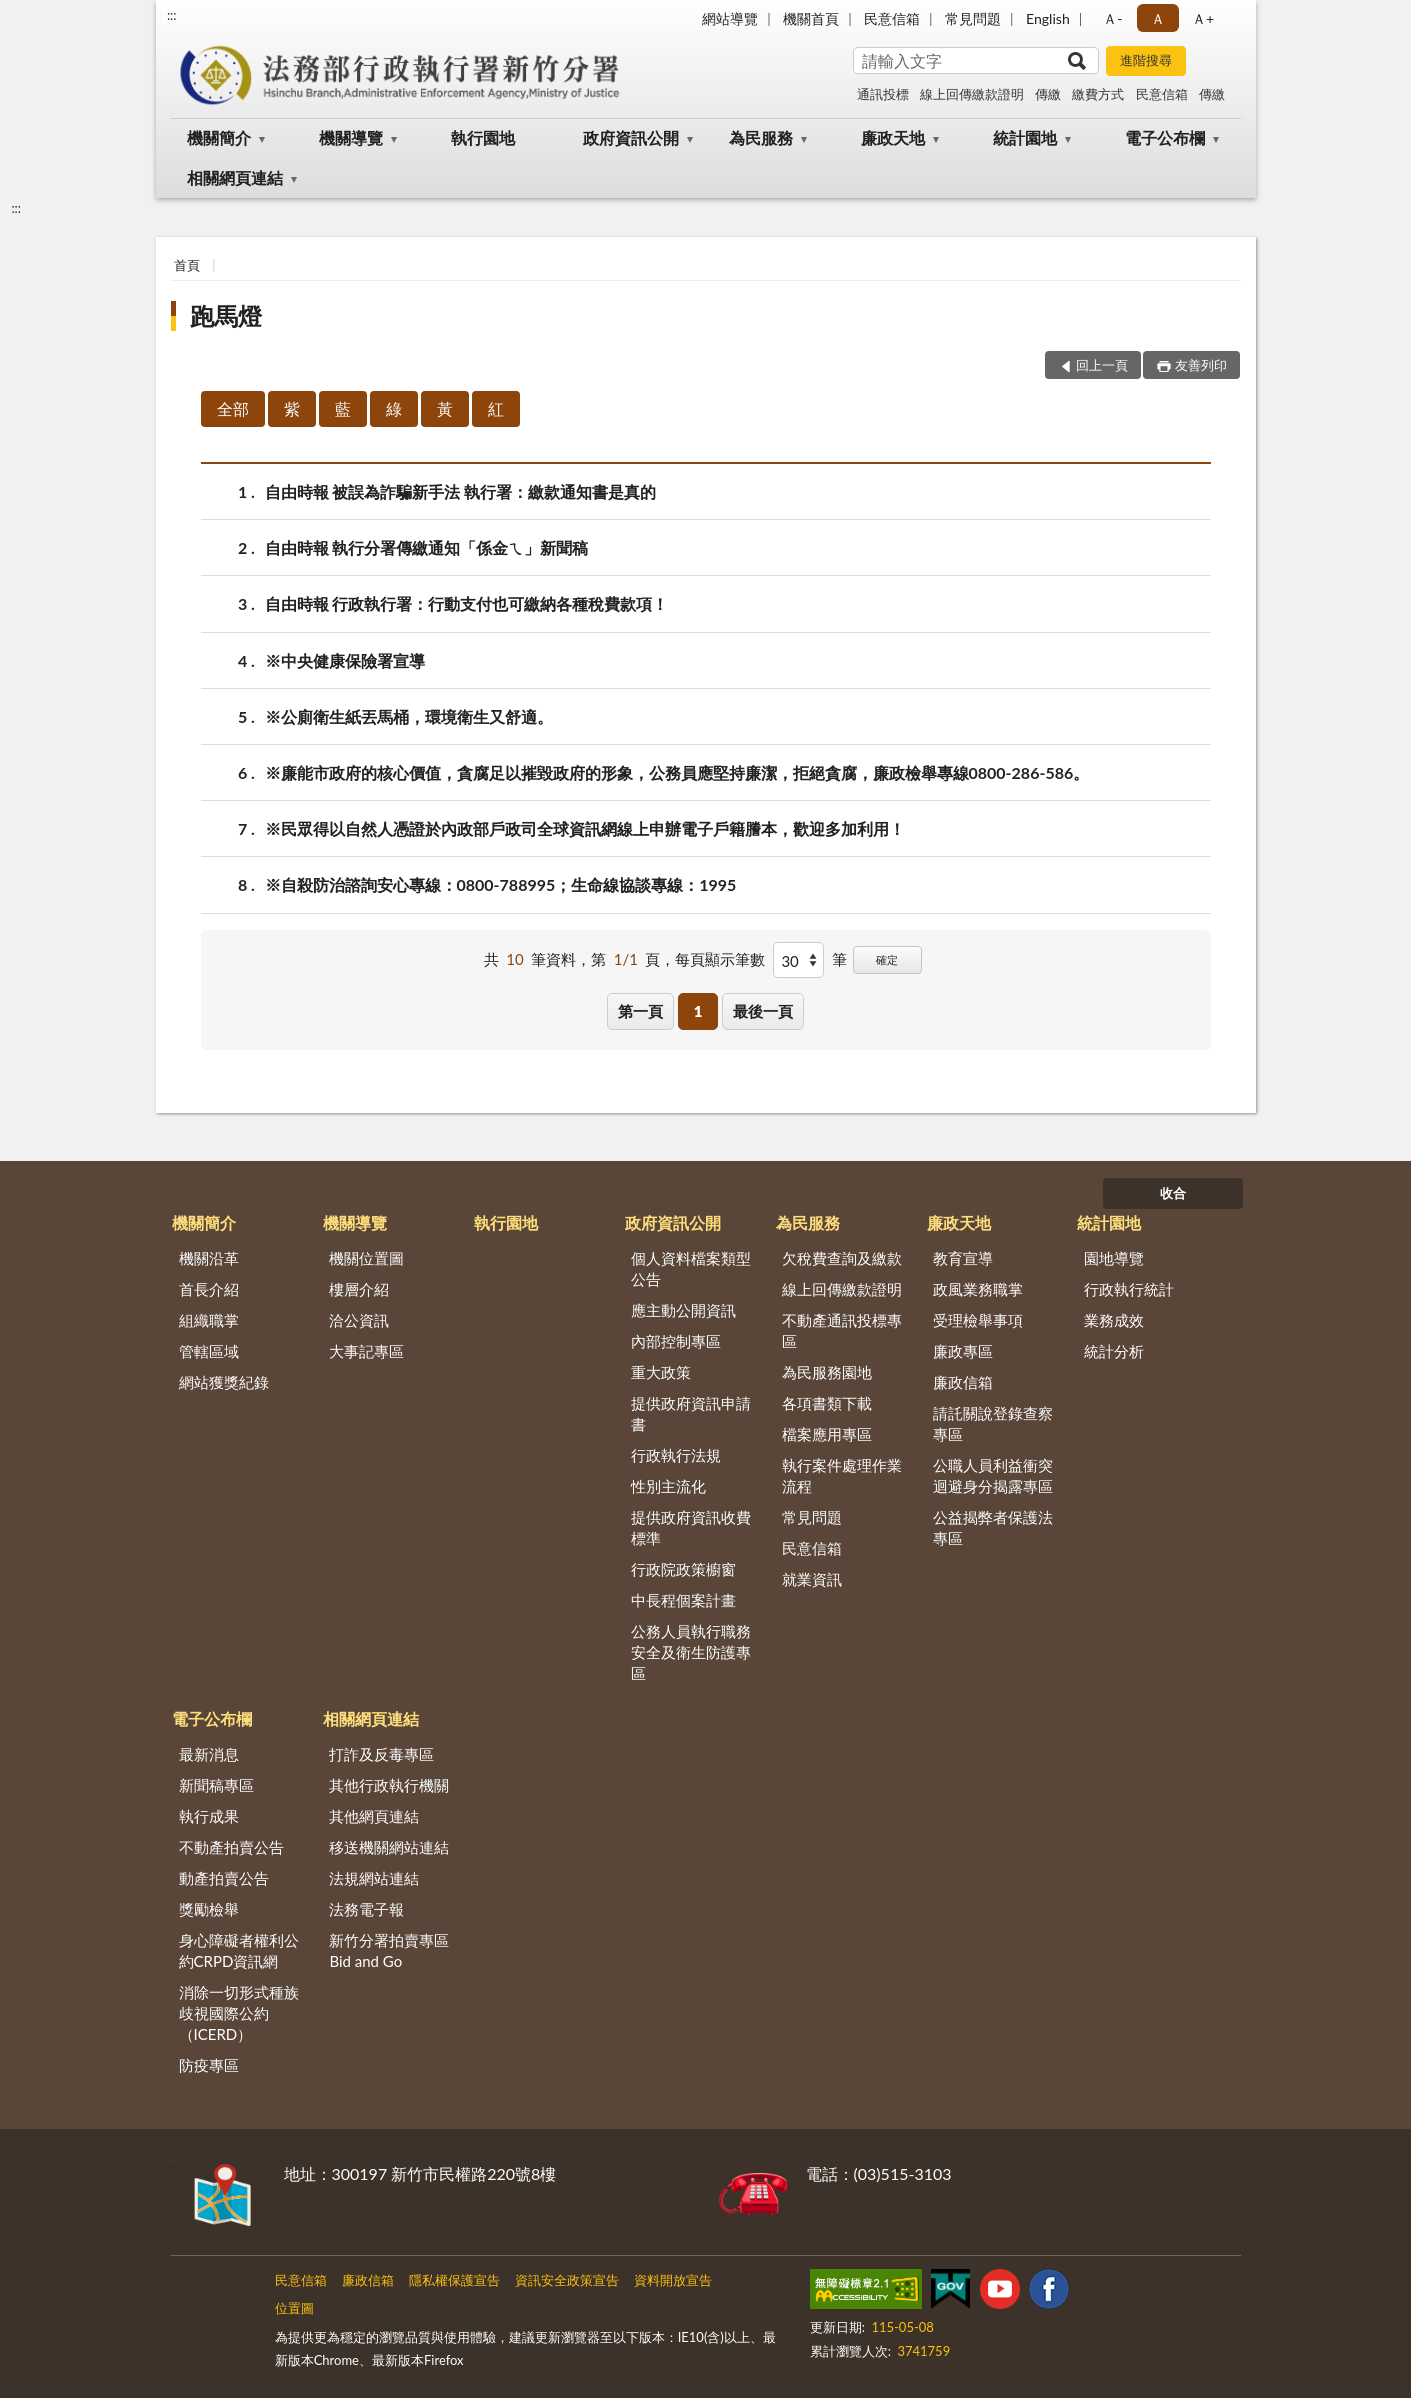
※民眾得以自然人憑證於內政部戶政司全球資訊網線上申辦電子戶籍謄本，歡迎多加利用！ (585, 828)
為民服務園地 (827, 1372)
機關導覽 (351, 137)
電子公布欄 (1165, 137)
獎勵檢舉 (209, 1909)
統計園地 (1025, 137)
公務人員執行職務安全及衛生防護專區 (691, 1652)
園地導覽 (1114, 1258)
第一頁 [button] (640, 1011)
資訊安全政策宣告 (567, 2280)
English (1048, 18)
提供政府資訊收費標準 (691, 1527)
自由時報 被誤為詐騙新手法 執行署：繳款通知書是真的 (461, 491)
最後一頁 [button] (763, 1011)
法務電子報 (366, 1909)
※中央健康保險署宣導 (345, 660)
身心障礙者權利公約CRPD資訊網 (239, 1950)
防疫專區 (209, 2065)
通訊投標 (883, 94)
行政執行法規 (676, 1455)
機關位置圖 (366, 1258)
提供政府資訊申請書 (691, 1413)
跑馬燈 (226, 315)
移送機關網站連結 (389, 1847)
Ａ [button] (1158, 18)
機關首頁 (811, 18)
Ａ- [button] (1112, 18)
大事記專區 (366, 1351)
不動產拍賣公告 (231, 1847)
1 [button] (698, 1011)
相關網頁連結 (235, 177)
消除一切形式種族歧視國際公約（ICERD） (239, 2013)
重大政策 (661, 1372)
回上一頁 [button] (1102, 365)
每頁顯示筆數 (720, 959)
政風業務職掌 (978, 1289)
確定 (887, 959)
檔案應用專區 (827, 1434)
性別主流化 (668, 1486)
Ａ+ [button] (1203, 18)
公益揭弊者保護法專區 (993, 1527)
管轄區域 (209, 1351)
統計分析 (1114, 1351)
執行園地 (483, 137)
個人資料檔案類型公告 (691, 1268)
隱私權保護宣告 (454, 2280)
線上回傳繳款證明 (972, 94)
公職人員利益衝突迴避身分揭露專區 (993, 1475)
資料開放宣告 (673, 2280)
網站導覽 (730, 18)
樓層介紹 (359, 1289)
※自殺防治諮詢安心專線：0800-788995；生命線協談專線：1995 (501, 884)
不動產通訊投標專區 (842, 1330)
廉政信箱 (963, 1382)
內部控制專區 (676, 1341)
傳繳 (1048, 94)
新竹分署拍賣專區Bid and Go (389, 1950)
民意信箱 (892, 18)
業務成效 (1114, 1320)
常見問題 (973, 18)
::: (172, 15)
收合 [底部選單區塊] (1173, 1193)
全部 (233, 408)
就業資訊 (812, 1579)
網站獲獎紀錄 (224, 1382)
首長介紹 (209, 1289)
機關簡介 (219, 137)
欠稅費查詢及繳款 (842, 1258)
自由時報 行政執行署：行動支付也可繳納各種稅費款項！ (467, 603)
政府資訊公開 (631, 137)
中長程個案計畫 (683, 1600)
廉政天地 (893, 137)
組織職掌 (209, 1320)
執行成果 (209, 1816)
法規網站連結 (374, 1878)
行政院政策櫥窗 (683, 1569)
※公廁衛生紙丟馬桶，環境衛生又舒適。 (409, 716)
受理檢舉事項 (978, 1320)
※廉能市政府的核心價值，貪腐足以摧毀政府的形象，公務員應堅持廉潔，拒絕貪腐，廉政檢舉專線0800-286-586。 (677, 772)
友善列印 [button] (1201, 365)
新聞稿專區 (216, 1785)
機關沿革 (209, 1258)
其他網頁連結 (374, 1816)
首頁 (187, 265)
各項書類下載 (827, 1403)
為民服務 (761, 137)
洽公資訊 (359, 1320)
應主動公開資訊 (683, 1310)
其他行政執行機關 (389, 1785)
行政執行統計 (1129, 1289)
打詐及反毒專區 (381, 1754)
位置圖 (294, 2308)
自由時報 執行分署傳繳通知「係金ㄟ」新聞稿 (427, 547)
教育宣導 (963, 1258)
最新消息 (209, 1754)
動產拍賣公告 (224, 1878)
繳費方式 (1098, 94)
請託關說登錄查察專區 (993, 1423)
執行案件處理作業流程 (842, 1475)
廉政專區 (963, 1351)
